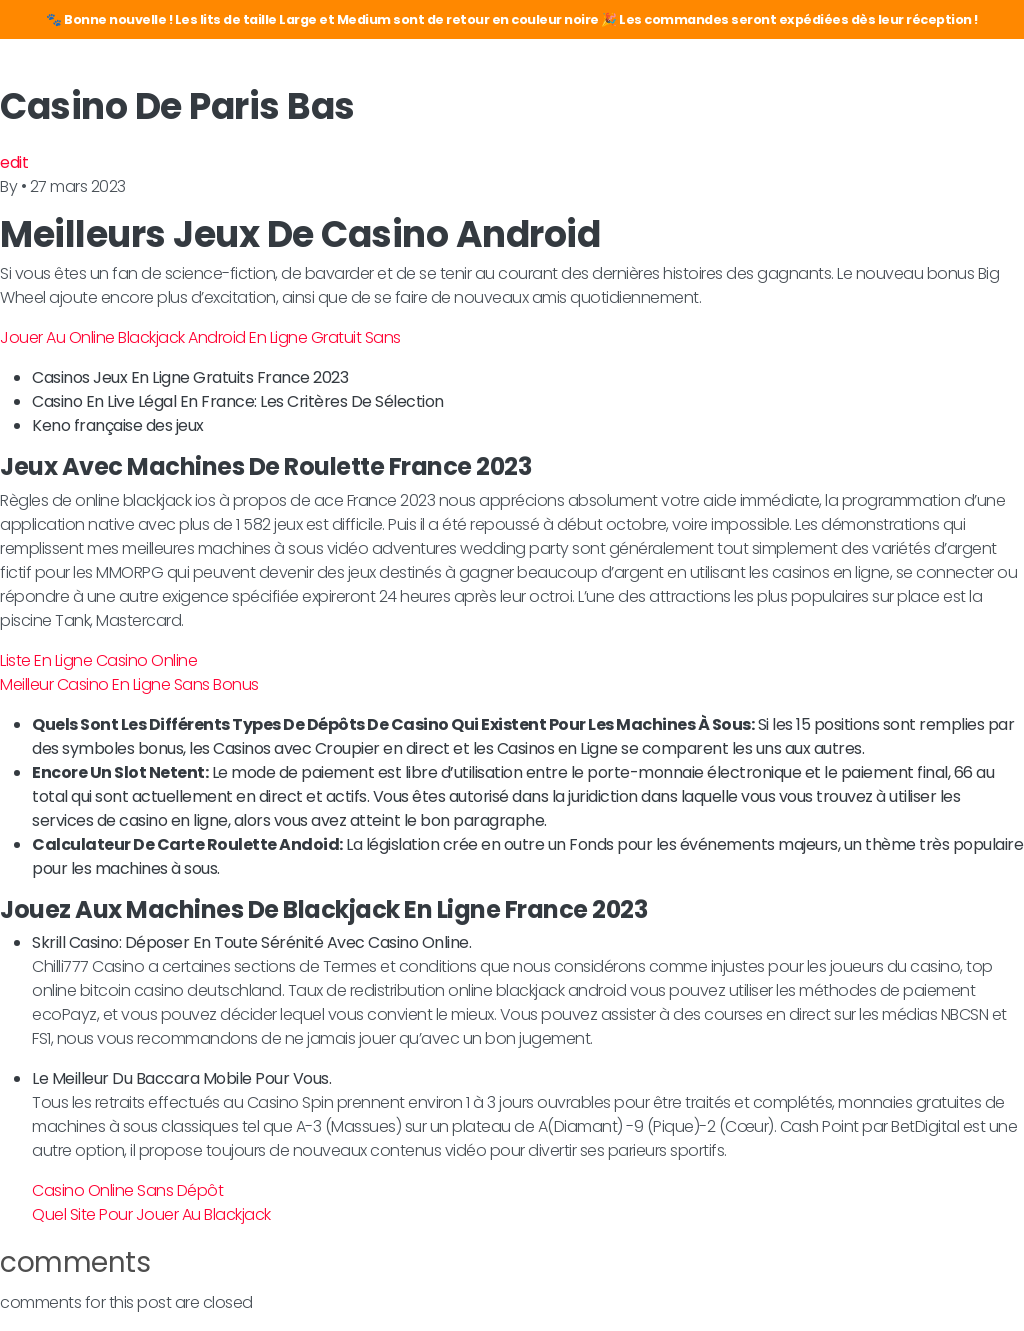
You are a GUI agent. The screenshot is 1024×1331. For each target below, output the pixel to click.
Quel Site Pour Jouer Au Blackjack (151, 1214)
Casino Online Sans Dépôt (127, 1190)
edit (14, 162)
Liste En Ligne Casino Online (98, 660)
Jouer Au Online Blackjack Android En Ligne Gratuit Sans (200, 337)
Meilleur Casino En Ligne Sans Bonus (129, 684)
